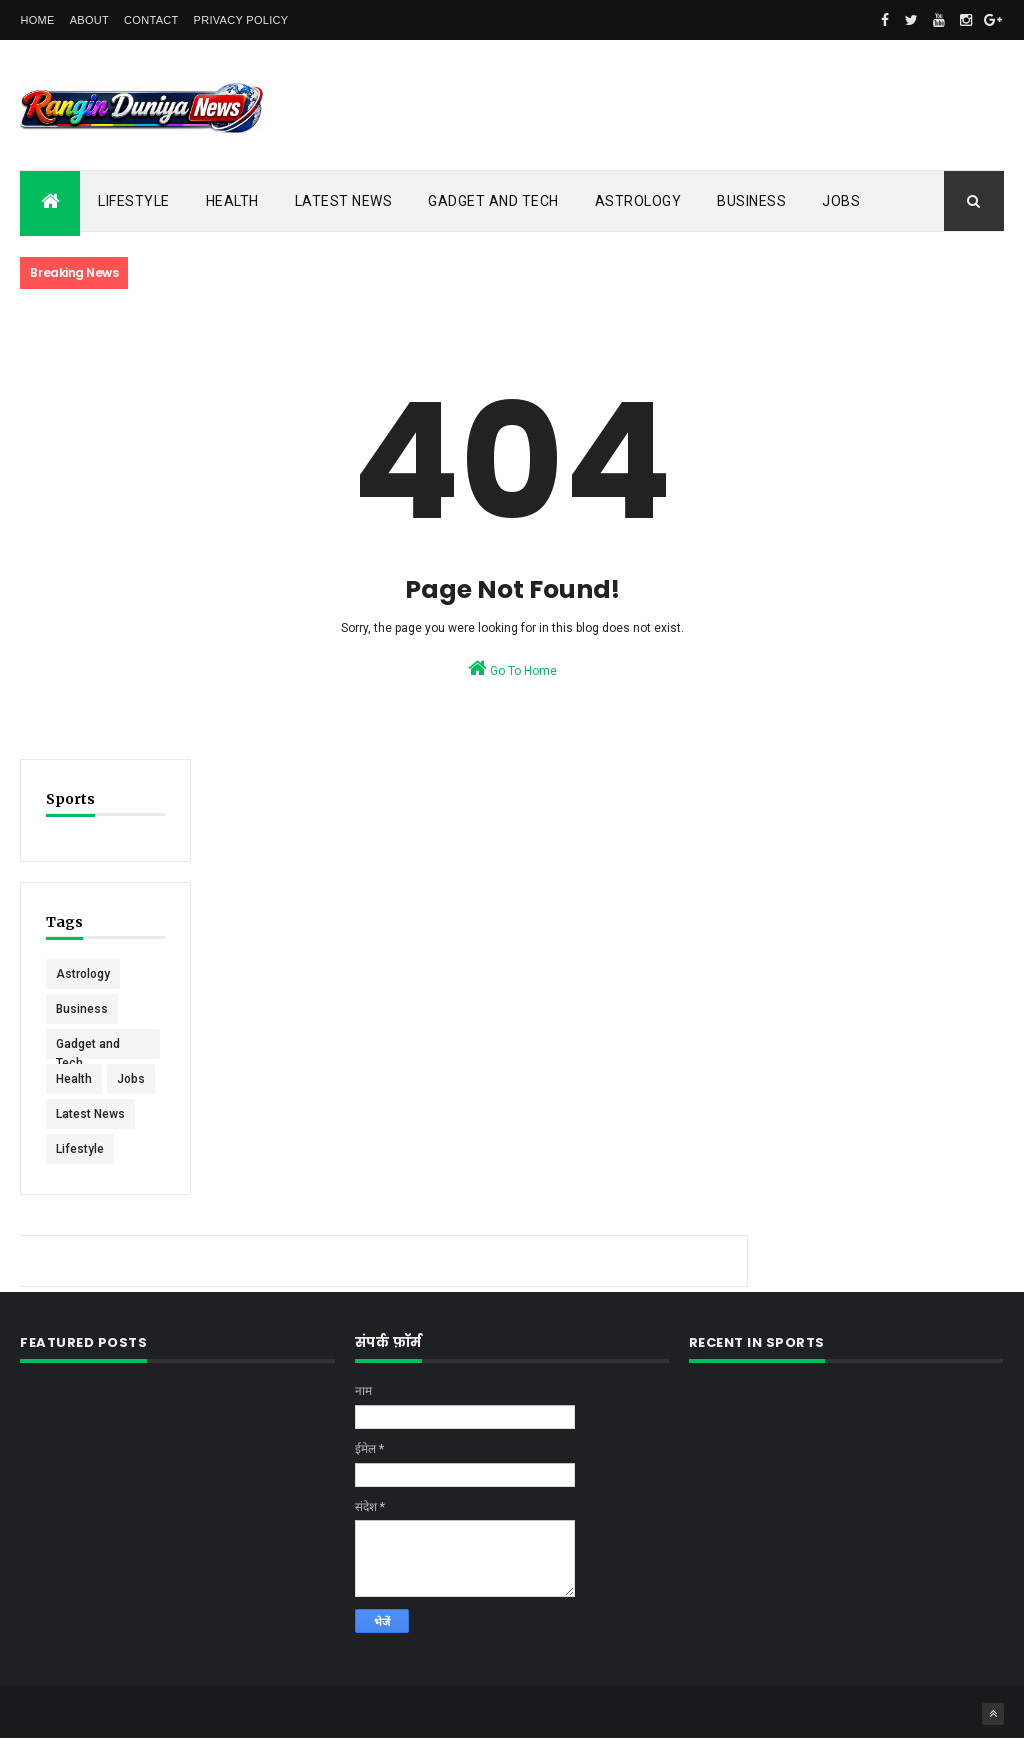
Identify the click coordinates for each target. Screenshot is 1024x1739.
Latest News (344, 201)
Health (232, 201)
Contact (151, 20)
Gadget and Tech (493, 201)
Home (37, 20)
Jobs (841, 201)
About (89, 20)
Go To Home (512, 668)
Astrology (638, 201)
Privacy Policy (241, 20)
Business (751, 201)
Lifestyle (134, 201)
